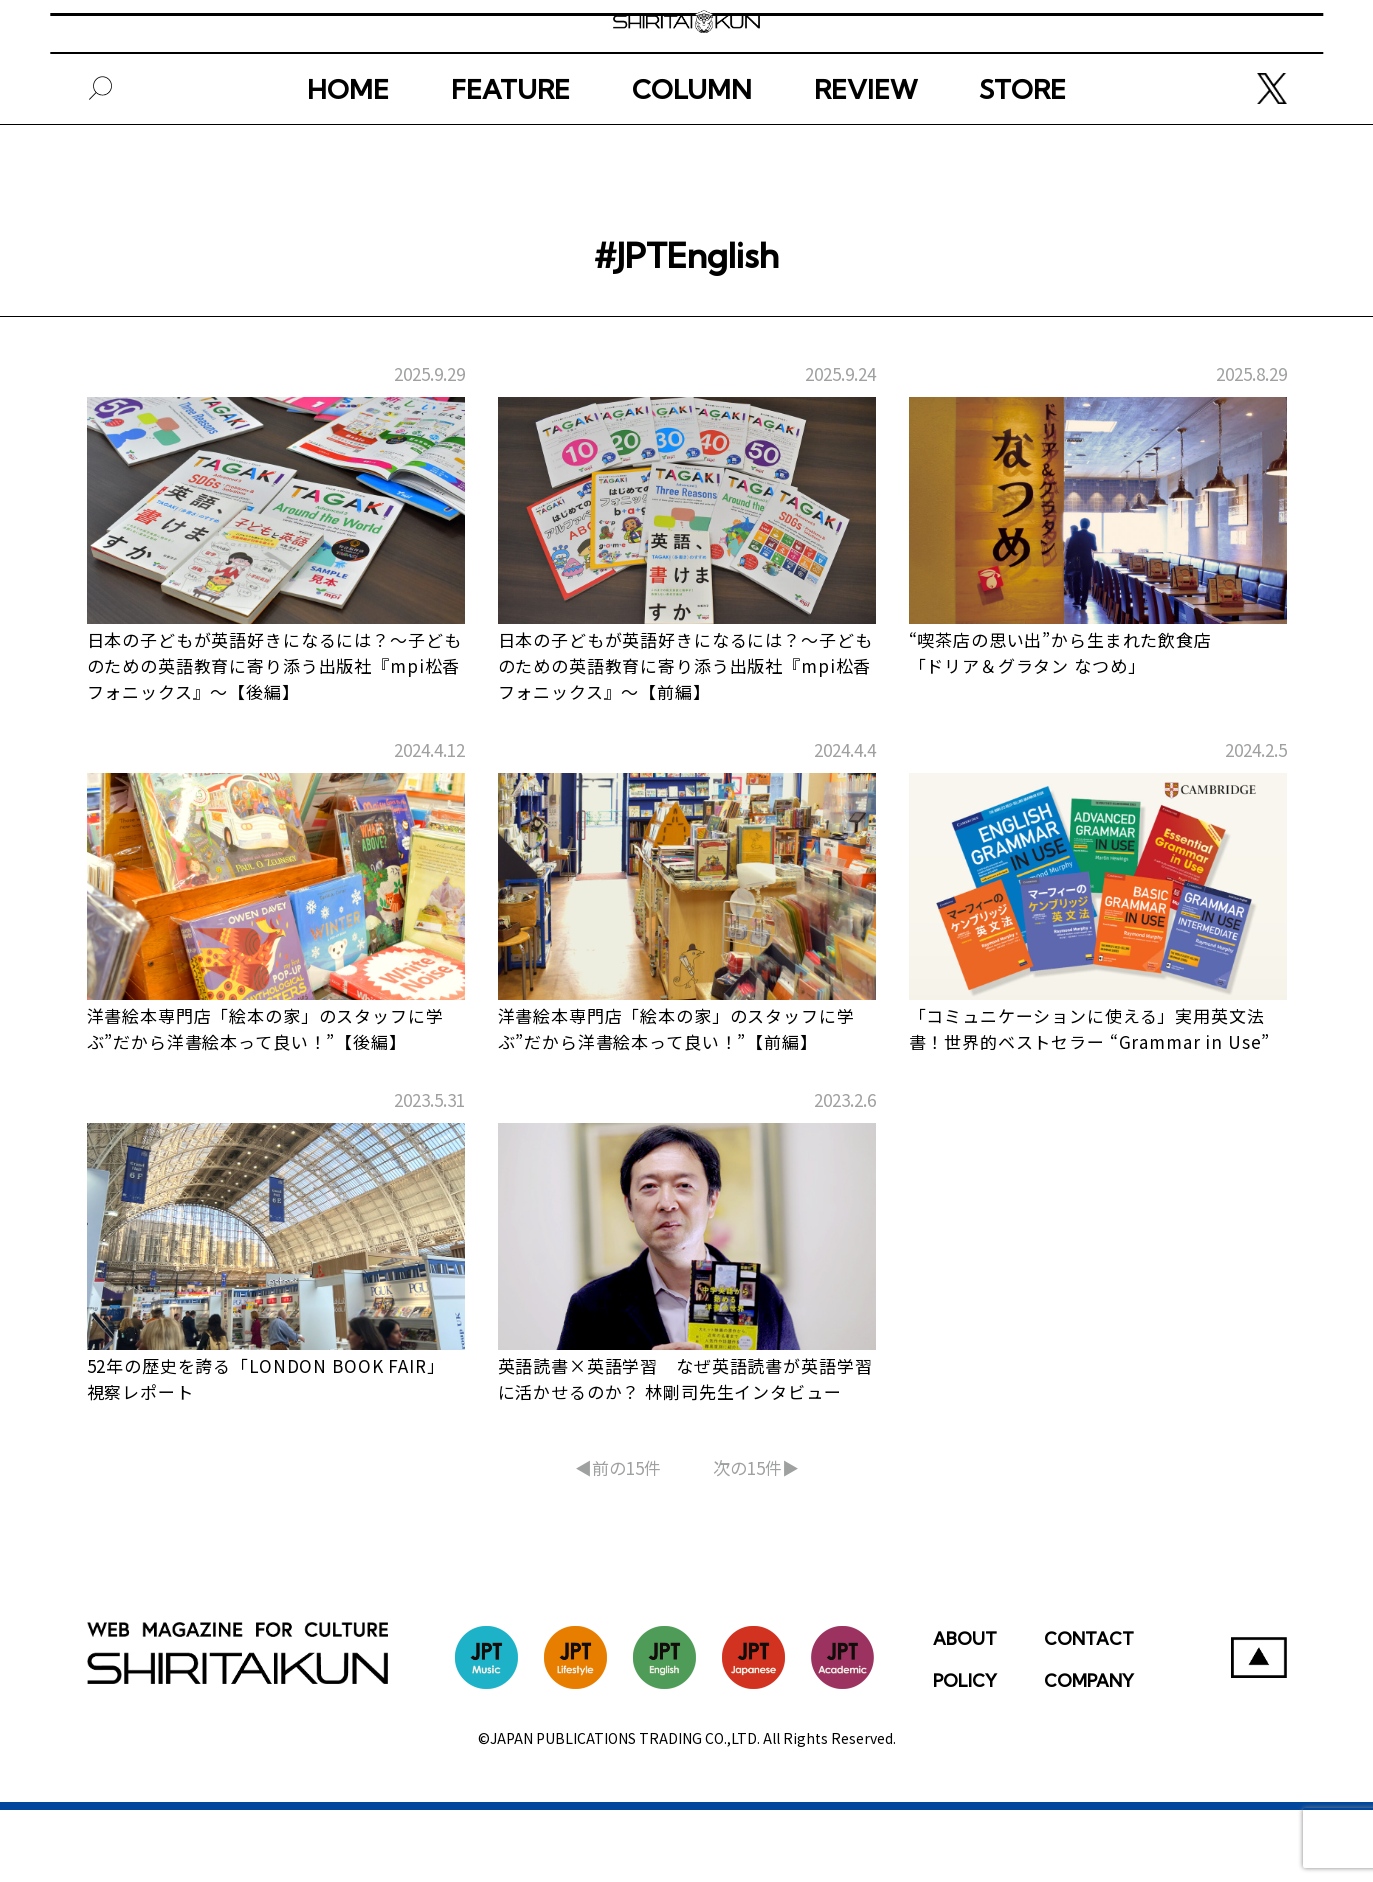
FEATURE (510, 157)
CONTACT (1089, 1710)
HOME (348, 157)
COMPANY (1089, 1752)
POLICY (965, 1752)
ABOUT (965, 1710)
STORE (1022, 157)
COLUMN (692, 157)
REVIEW (865, 157)
